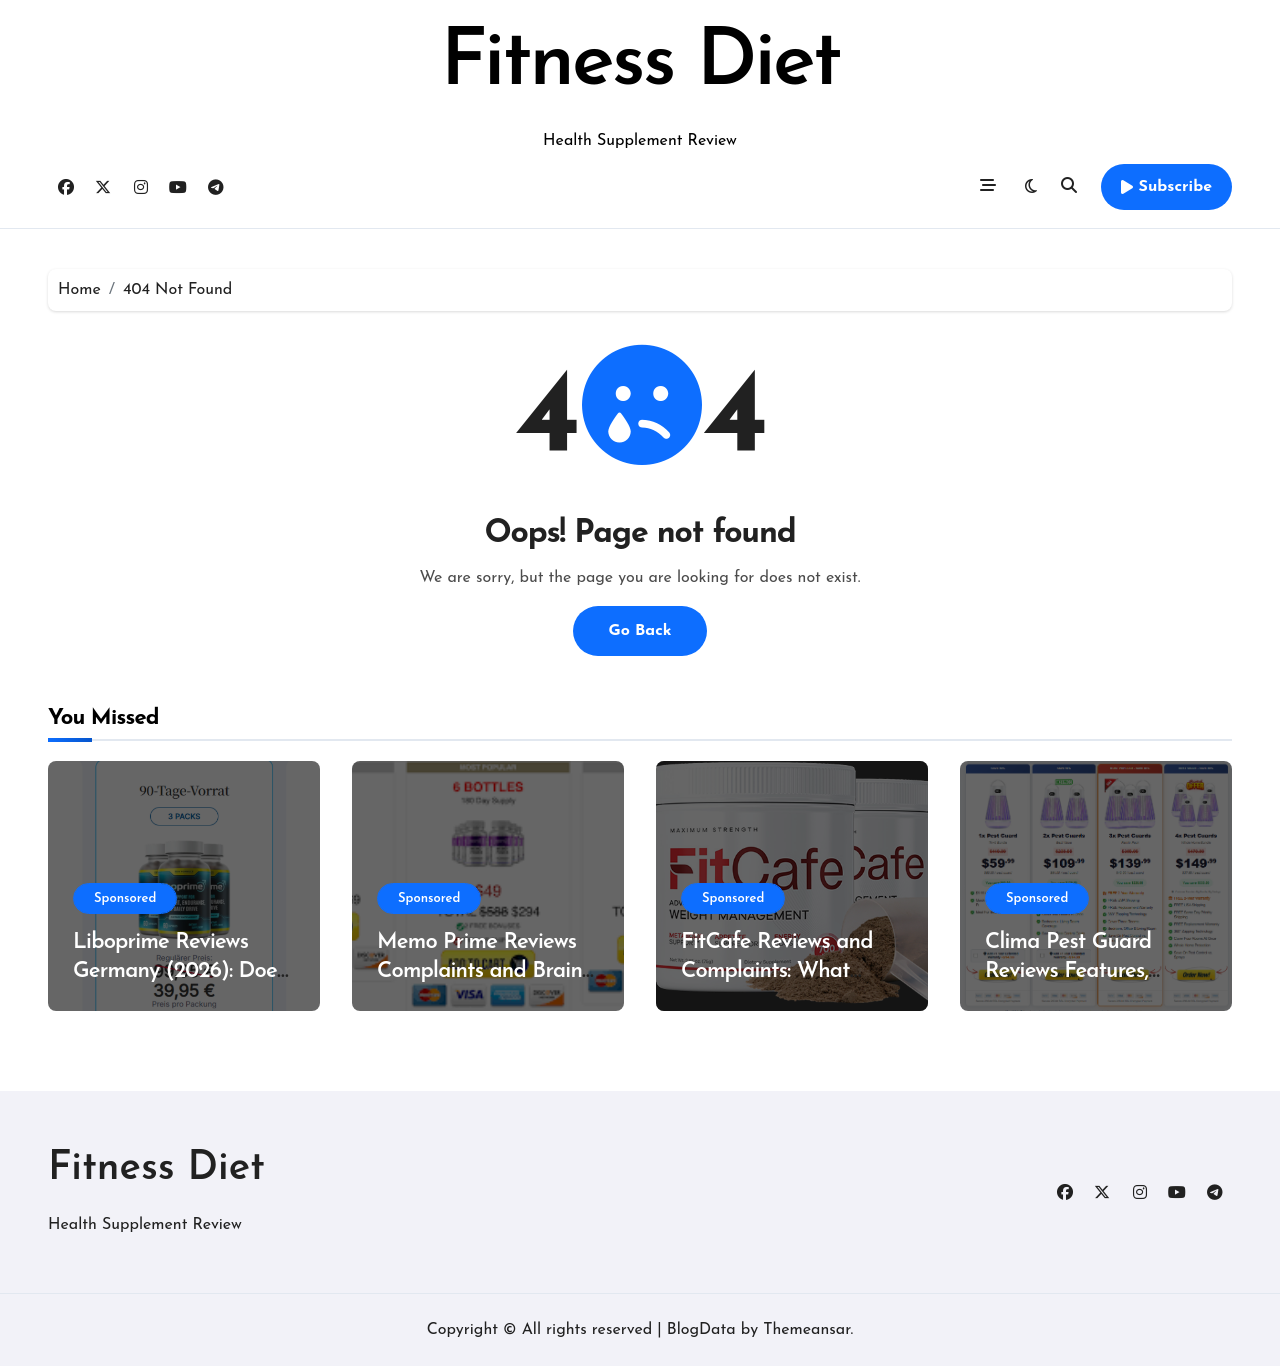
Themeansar (806, 1330)
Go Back (639, 631)
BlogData (701, 1330)
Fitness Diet (639, 64)
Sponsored (125, 898)
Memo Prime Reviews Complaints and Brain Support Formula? (479, 971)
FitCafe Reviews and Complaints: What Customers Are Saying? (789, 971)
